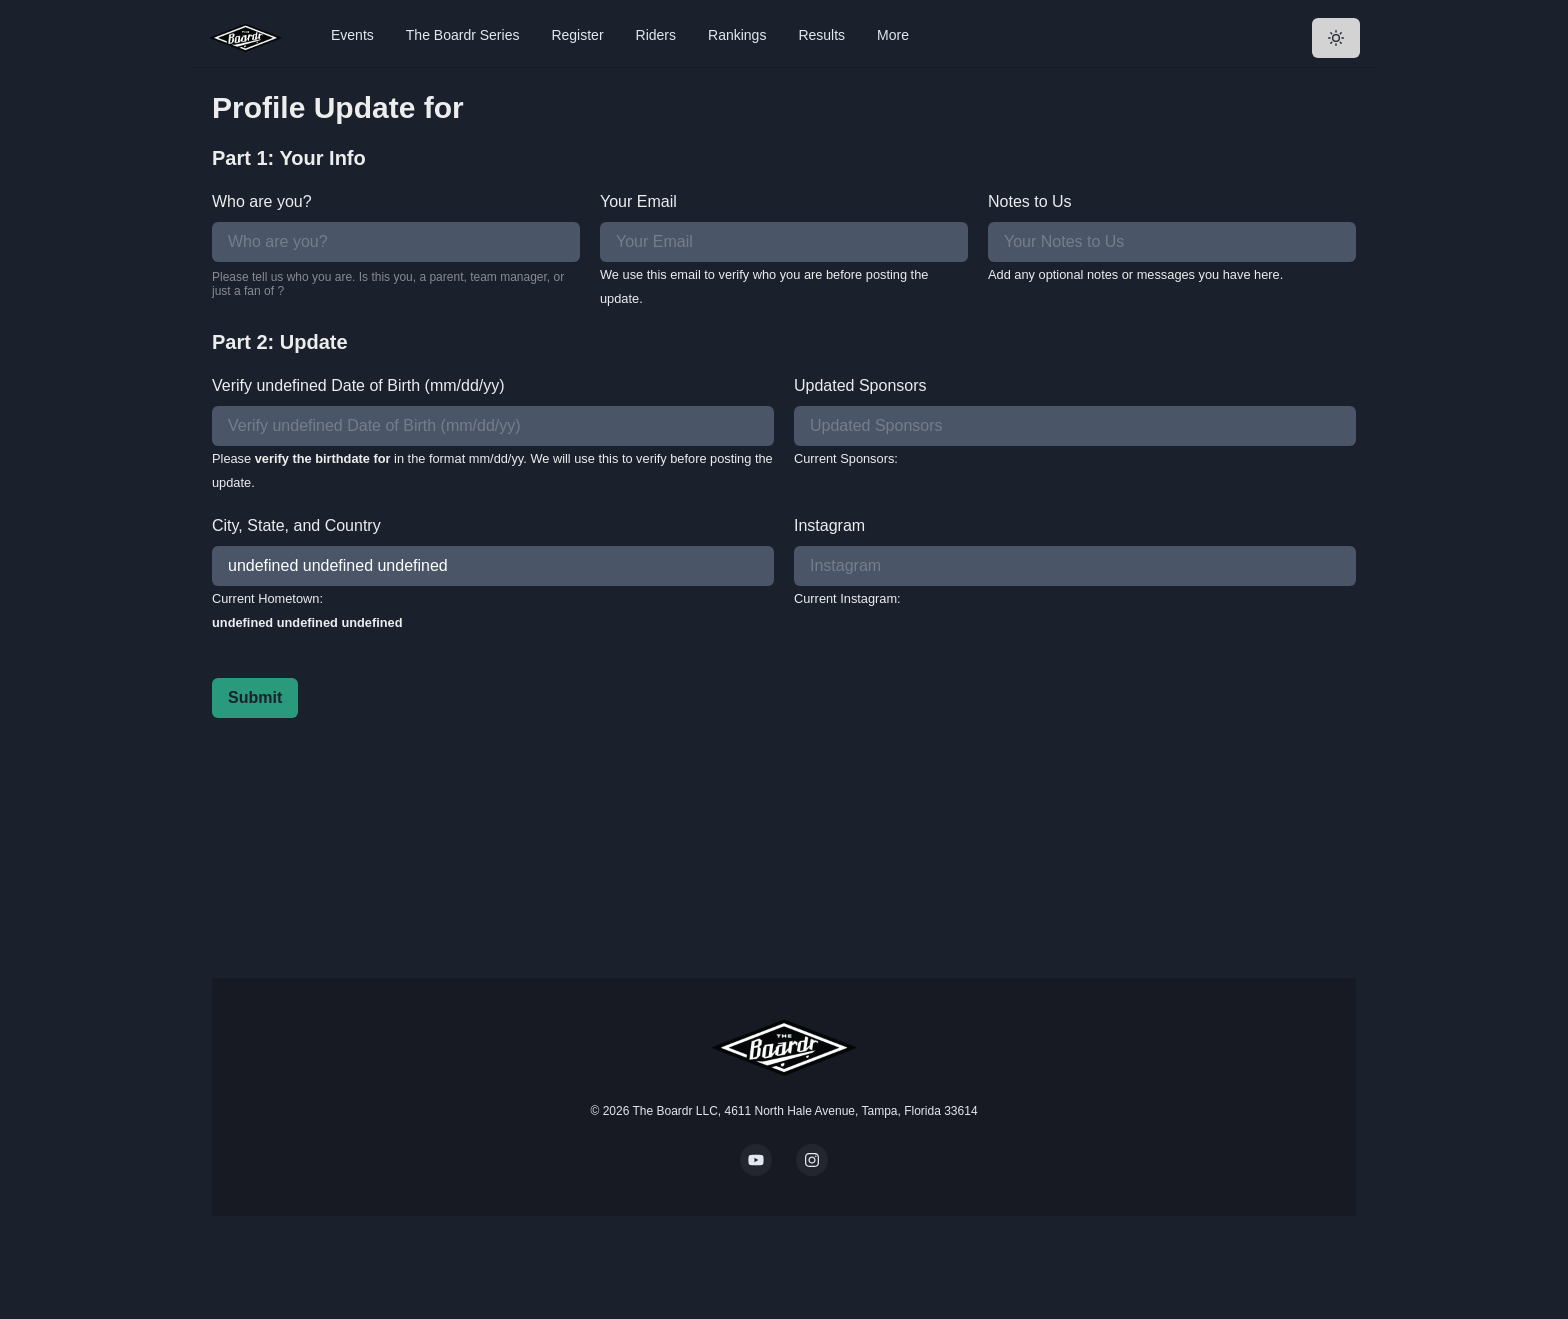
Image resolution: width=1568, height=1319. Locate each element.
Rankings (737, 35)
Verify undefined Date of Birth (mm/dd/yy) (358, 385)
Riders (656, 35)
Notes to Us (1030, 201)
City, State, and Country (296, 525)
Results (821, 35)
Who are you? (262, 201)
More (893, 35)
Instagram (829, 525)
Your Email (638, 201)
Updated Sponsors (860, 385)
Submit (255, 697)
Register (577, 35)
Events (352, 35)
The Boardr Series (463, 35)
